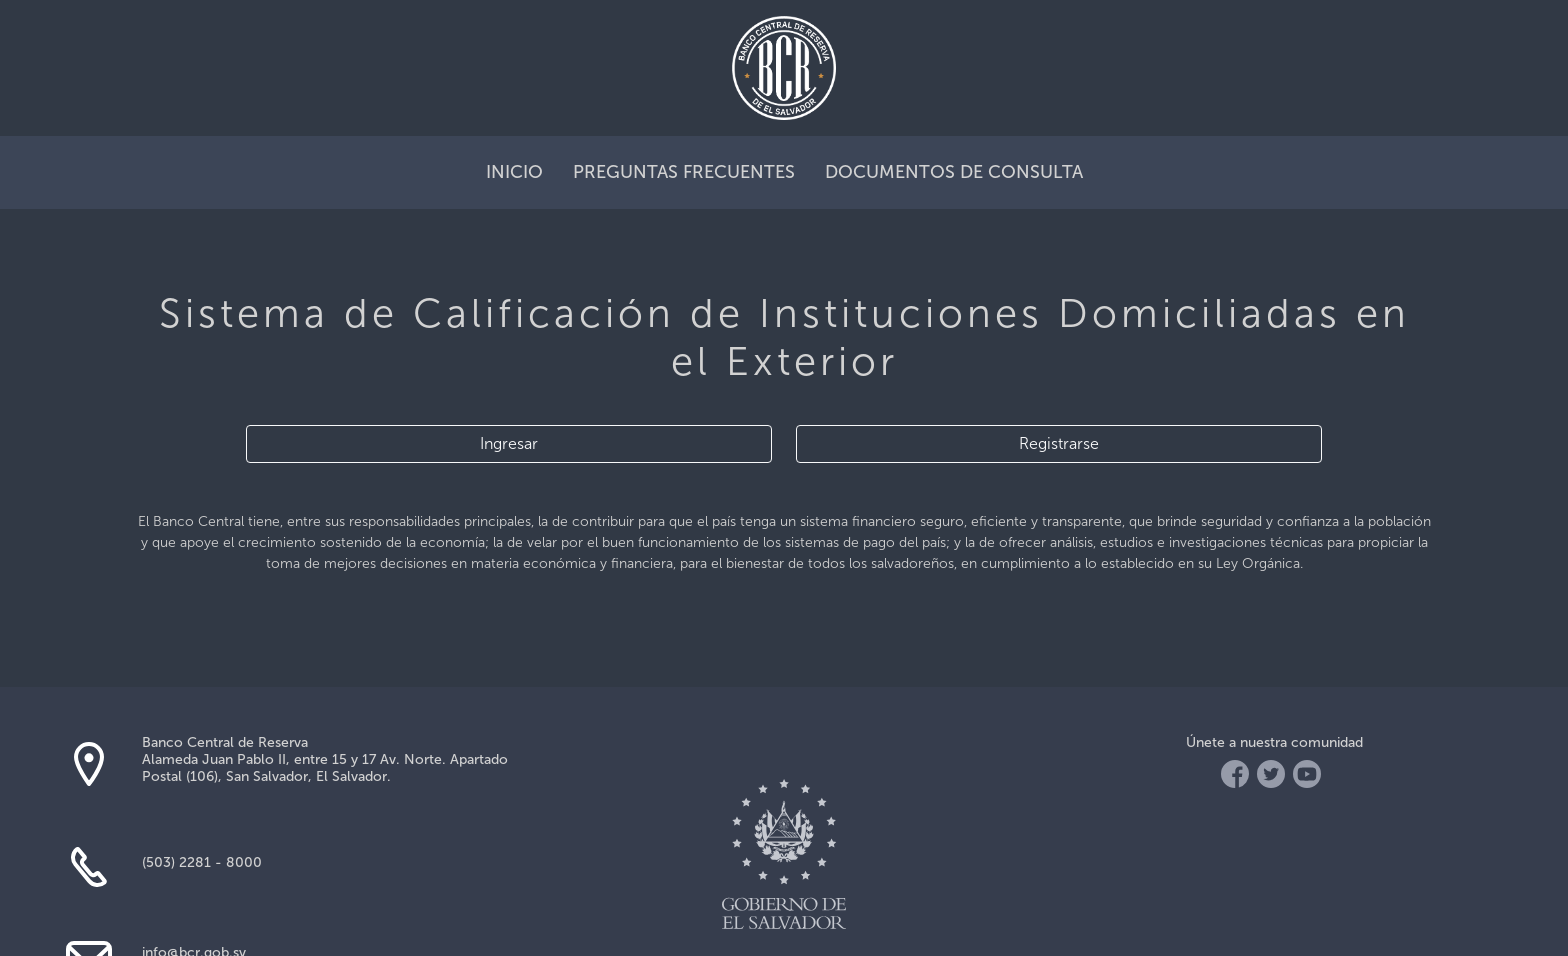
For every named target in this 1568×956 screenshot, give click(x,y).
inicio (514, 172)
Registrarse (1059, 443)
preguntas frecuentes (684, 172)
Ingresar (509, 443)
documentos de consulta (954, 172)
